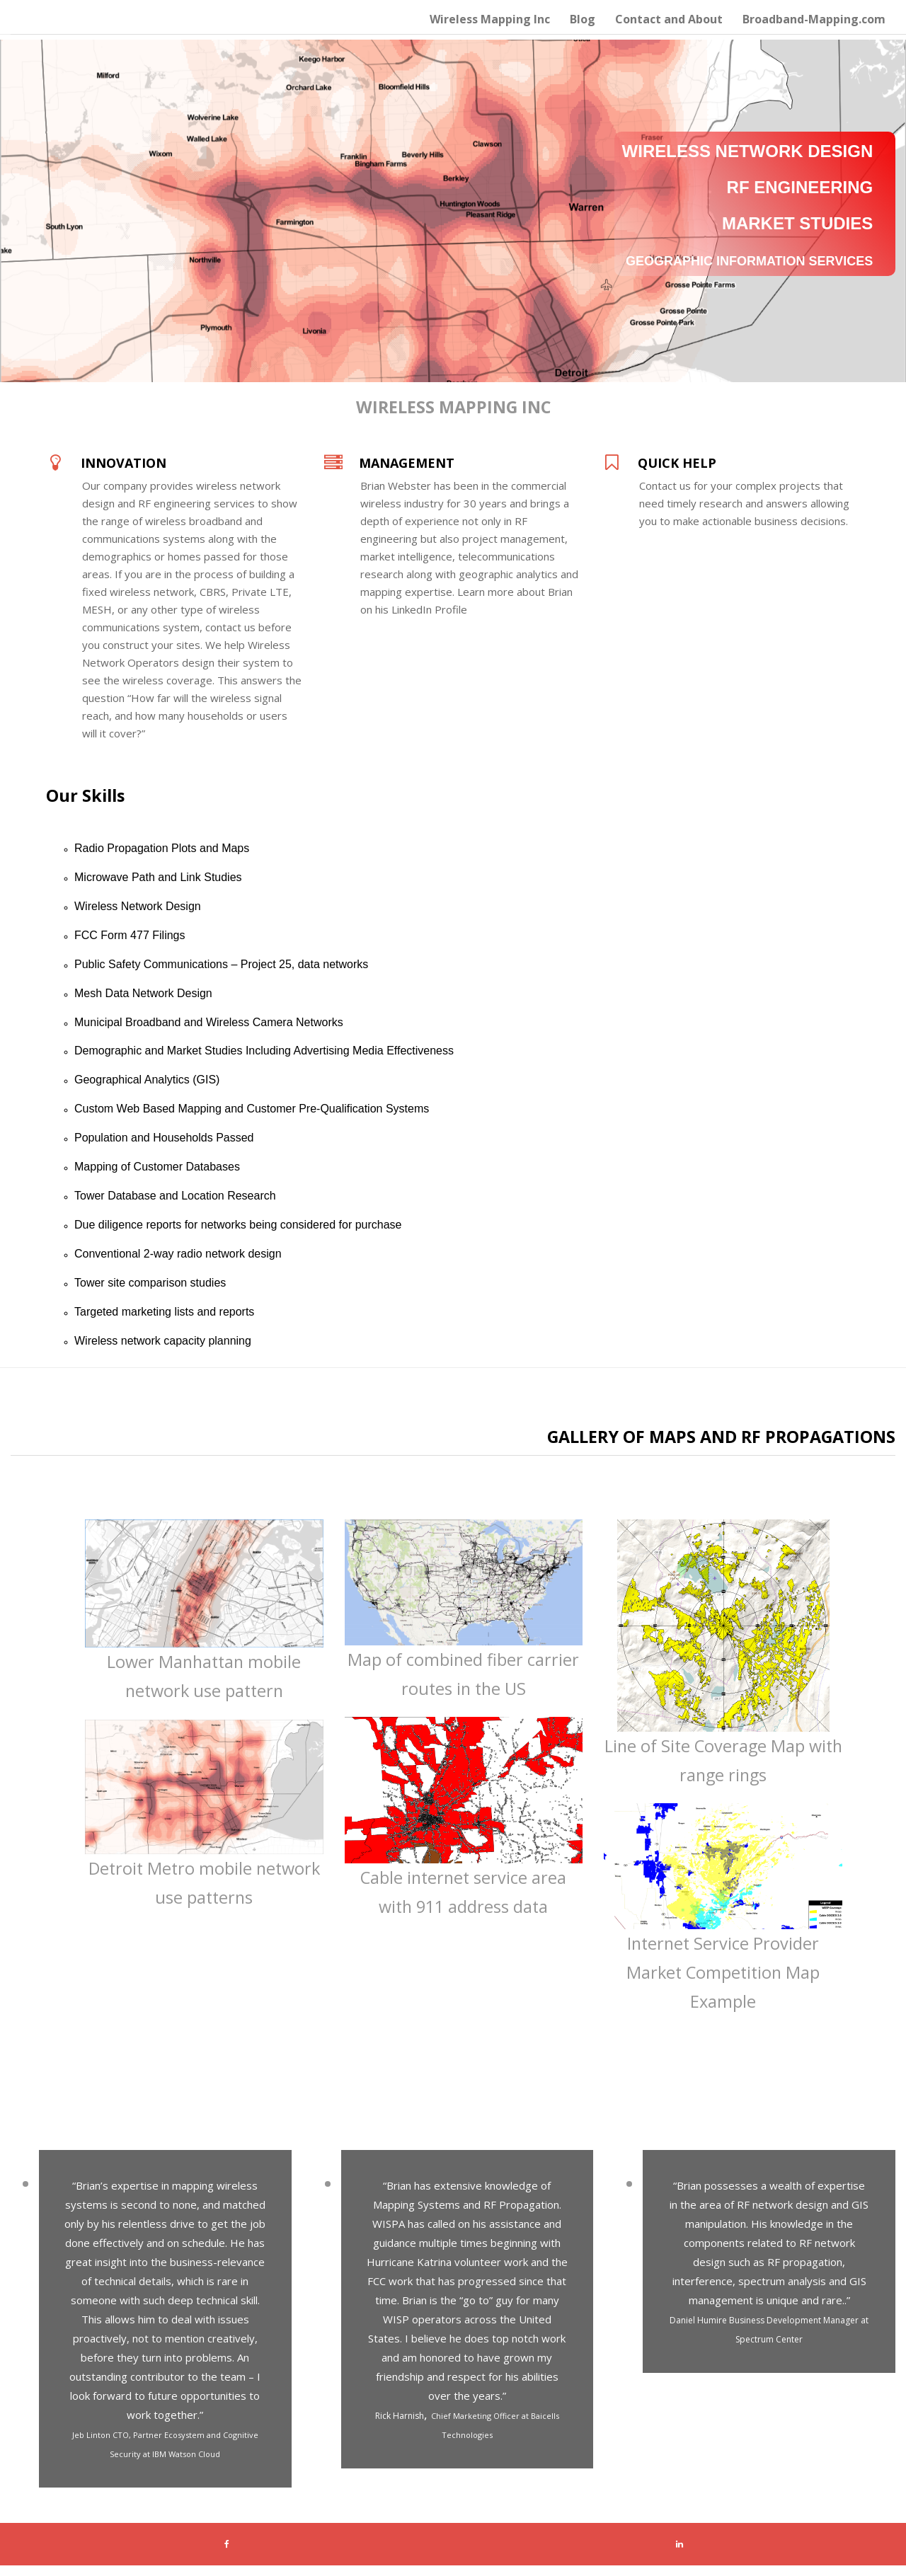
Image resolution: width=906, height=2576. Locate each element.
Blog (582, 19)
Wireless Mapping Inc (490, 19)
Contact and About (669, 19)
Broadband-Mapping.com (813, 19)
